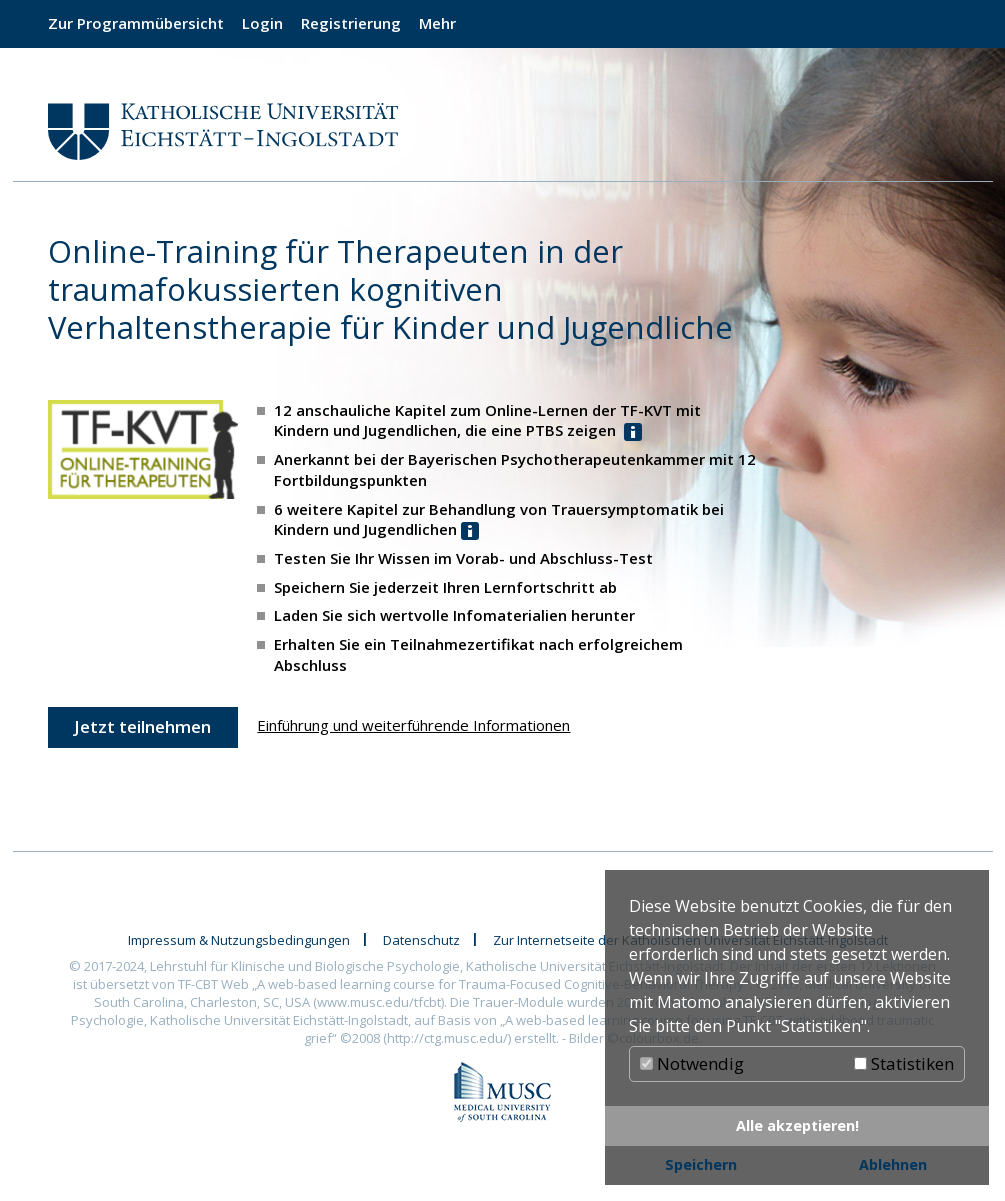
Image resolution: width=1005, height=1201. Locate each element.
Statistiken (904, 1063)
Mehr (437, 23)
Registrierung (351, 23)
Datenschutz (421, 940)
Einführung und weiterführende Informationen (413, 725)
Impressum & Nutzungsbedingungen (239, 940)
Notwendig (692, 1063)
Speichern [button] (701, 1164)
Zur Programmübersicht (136, 23)
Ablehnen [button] (893, 1164)
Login (262, 23)
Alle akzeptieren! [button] (797, 1125)
